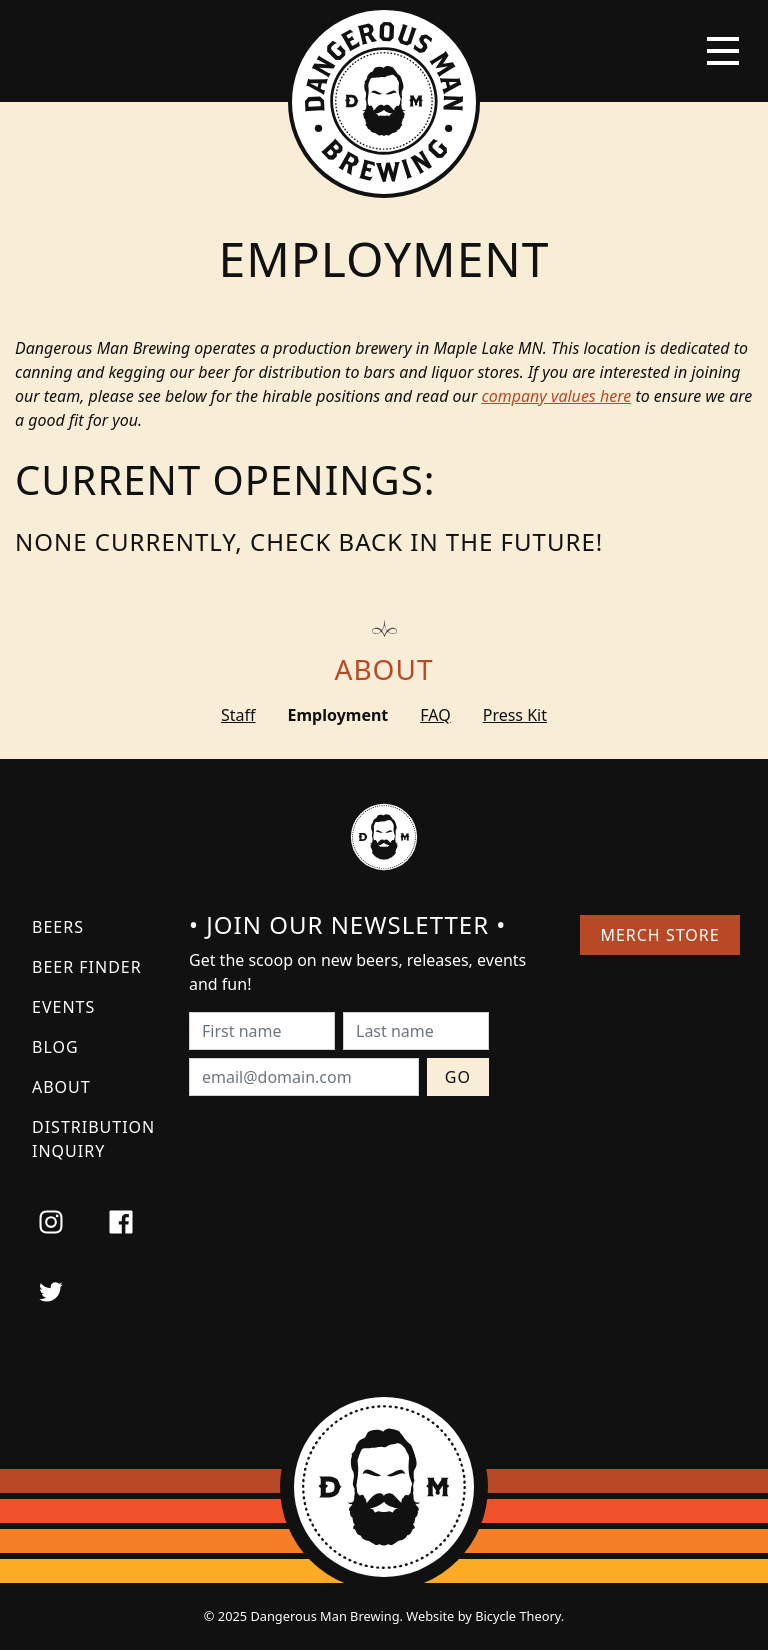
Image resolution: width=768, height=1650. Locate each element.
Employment (338, 715)
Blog (55, 1047)
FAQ (435, 715)
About (384, 669)
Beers (58, 927)
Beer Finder (87, 967)
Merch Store (659, 935)
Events (63, 1007)
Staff (238, 715)
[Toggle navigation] (723, 51)
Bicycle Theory (518, 1616)
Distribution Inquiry (93, 1139)
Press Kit (515, 715)
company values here (556, 396)
